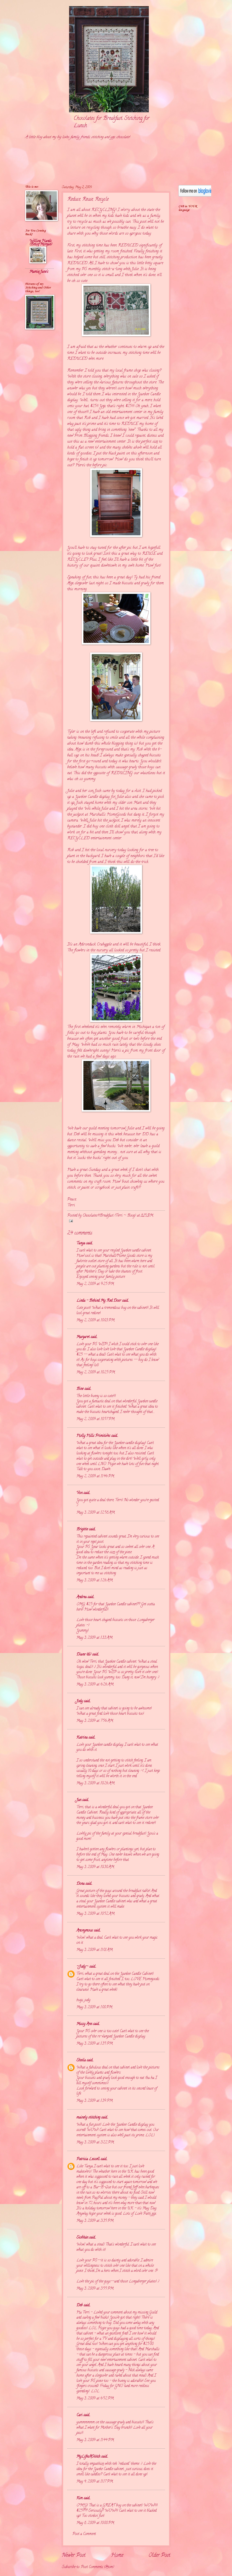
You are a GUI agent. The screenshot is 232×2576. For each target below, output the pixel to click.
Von (79, 1493)
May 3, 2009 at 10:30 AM (95, 1867)
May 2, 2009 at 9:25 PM (95, 1284)
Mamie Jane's (38, 272)
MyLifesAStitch (88, 2457)
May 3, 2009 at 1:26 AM (94, 1580)
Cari (79, 2415)
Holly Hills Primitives (93, 1436)
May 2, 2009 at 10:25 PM (95, 1372)
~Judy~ (82, 1967)
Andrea (81, 1597)
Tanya (80, 1243)
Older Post (159, 2556)
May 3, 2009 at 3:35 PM (94, 2221)
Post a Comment (84, 2534)
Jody (79, 1701)
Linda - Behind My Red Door (98, 1301)
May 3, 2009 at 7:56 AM (94, 1721)
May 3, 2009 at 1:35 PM (94, 2044)
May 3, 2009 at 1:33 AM (94, 1638)
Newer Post (73, 2556)
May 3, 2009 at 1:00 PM (94, 2007)
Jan (78, 1800)
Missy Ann (84, 2024)
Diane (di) (83, 1655)
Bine (79, 1389)
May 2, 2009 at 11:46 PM (95, 1476)
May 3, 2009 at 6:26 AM (94, 1685)
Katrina (81, 1738)
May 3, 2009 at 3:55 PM (94, 2289)
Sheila (81, 2060)
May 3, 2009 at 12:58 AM (95, 1513)
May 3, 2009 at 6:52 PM (95, 2398)
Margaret (83, 1337)
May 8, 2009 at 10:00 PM (95, 2523)
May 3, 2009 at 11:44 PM (95, 2440)
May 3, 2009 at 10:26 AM (95, 1783)
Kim (79, 2498)
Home (117, 2556)
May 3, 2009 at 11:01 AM (94, 1950)
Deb (79, 2305)
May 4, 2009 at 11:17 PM (94, 2482)
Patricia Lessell (88, 2159)
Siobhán (82, 2238)
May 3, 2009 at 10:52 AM (95, 1914)
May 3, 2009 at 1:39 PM (94, 2101)
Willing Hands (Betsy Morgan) (40, 242)
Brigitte (82, 1529)
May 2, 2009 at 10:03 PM (95, 1320)
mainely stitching (88, 2118)
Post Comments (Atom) (97, 2567)
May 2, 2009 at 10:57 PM (95, 1419)
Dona (80, 1884)
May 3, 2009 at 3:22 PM (95, 2142)
